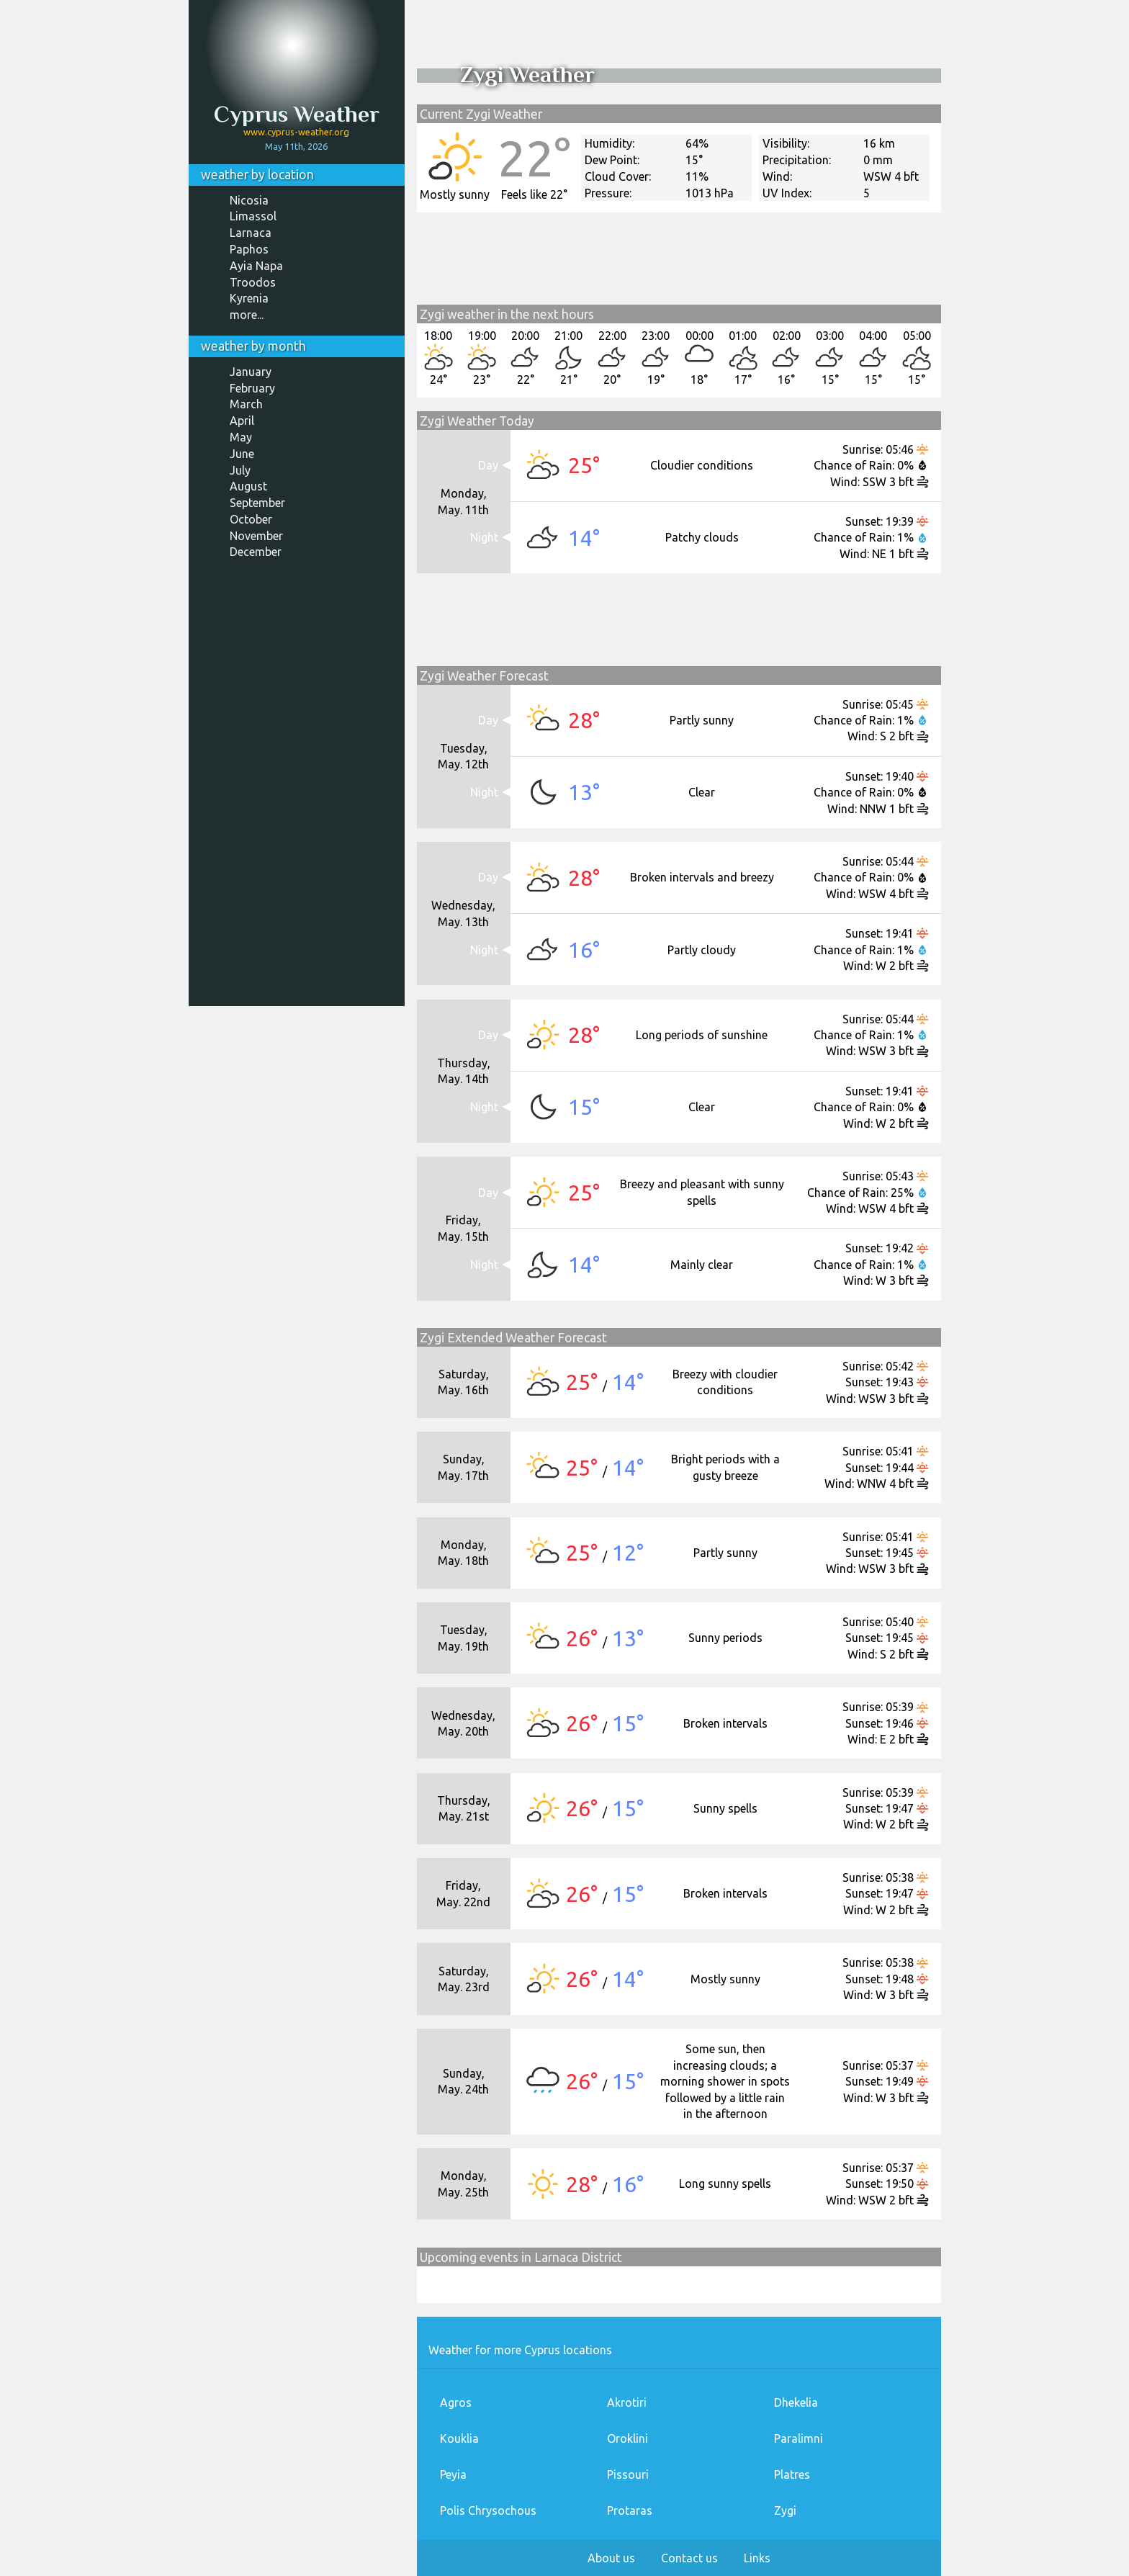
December (256, 551)
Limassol (253, 216)
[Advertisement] (297, 788)
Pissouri (628, 2474)
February (252, 388)
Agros (456, 2402)
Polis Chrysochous (488, 2510)
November (256, 535)
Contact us (689, 2558)
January (250, 371)
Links (757, 2558)
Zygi (785, 2510)
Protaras (629, 2510)
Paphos (249, 249)
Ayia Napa (256, 265)
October (251, 519)
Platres (792, 2474)
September (257, 502)
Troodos (253, 282)
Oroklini (627, 2438)
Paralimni (798, 2438)
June (242, 453)
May (241, 437)
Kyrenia (249, 298)
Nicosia (249, 200)
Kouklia (459, 2438)
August (248, 486)
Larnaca (250, 232)
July (240, 470)
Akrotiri (627, 2402)
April (242, 420)
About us (611, 2558)
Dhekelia (796, 2402)
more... (247, 314)
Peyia (453, 2474)
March (246, 404)
